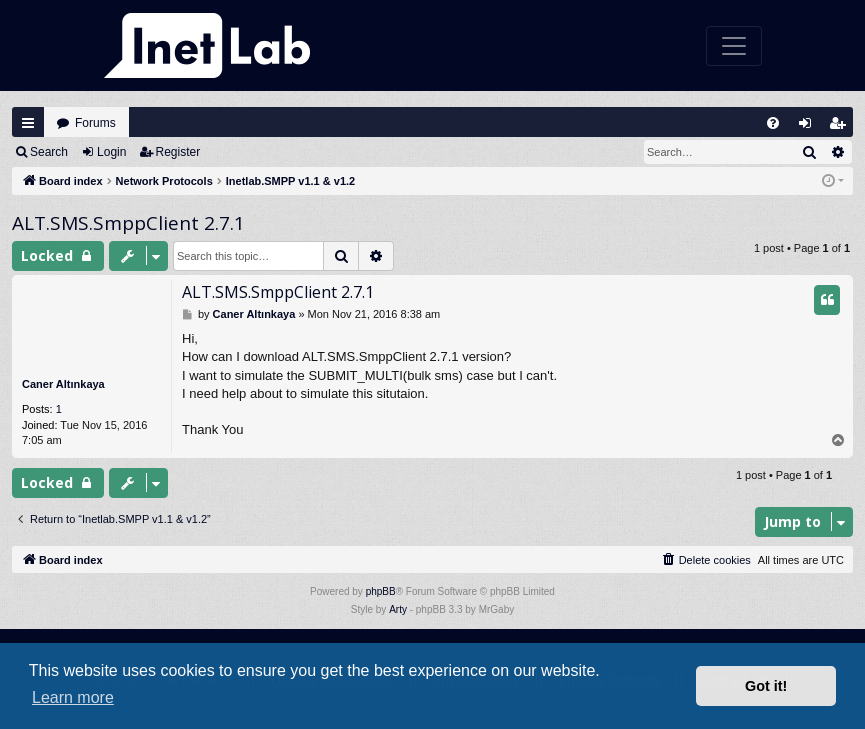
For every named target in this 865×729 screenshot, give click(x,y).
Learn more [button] (73, 697)
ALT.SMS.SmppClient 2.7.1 (128, 223)
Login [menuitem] (810, 127)
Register (178, 152)
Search (49, 152)
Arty (398, 609)
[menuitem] (773, 123)
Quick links (28, 123)
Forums (95, 123)
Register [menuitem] (842, 127)
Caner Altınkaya (63, 384)
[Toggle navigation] (734, 46)
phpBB (381, 591)
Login (111, 152)
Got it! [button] (766, 686)
